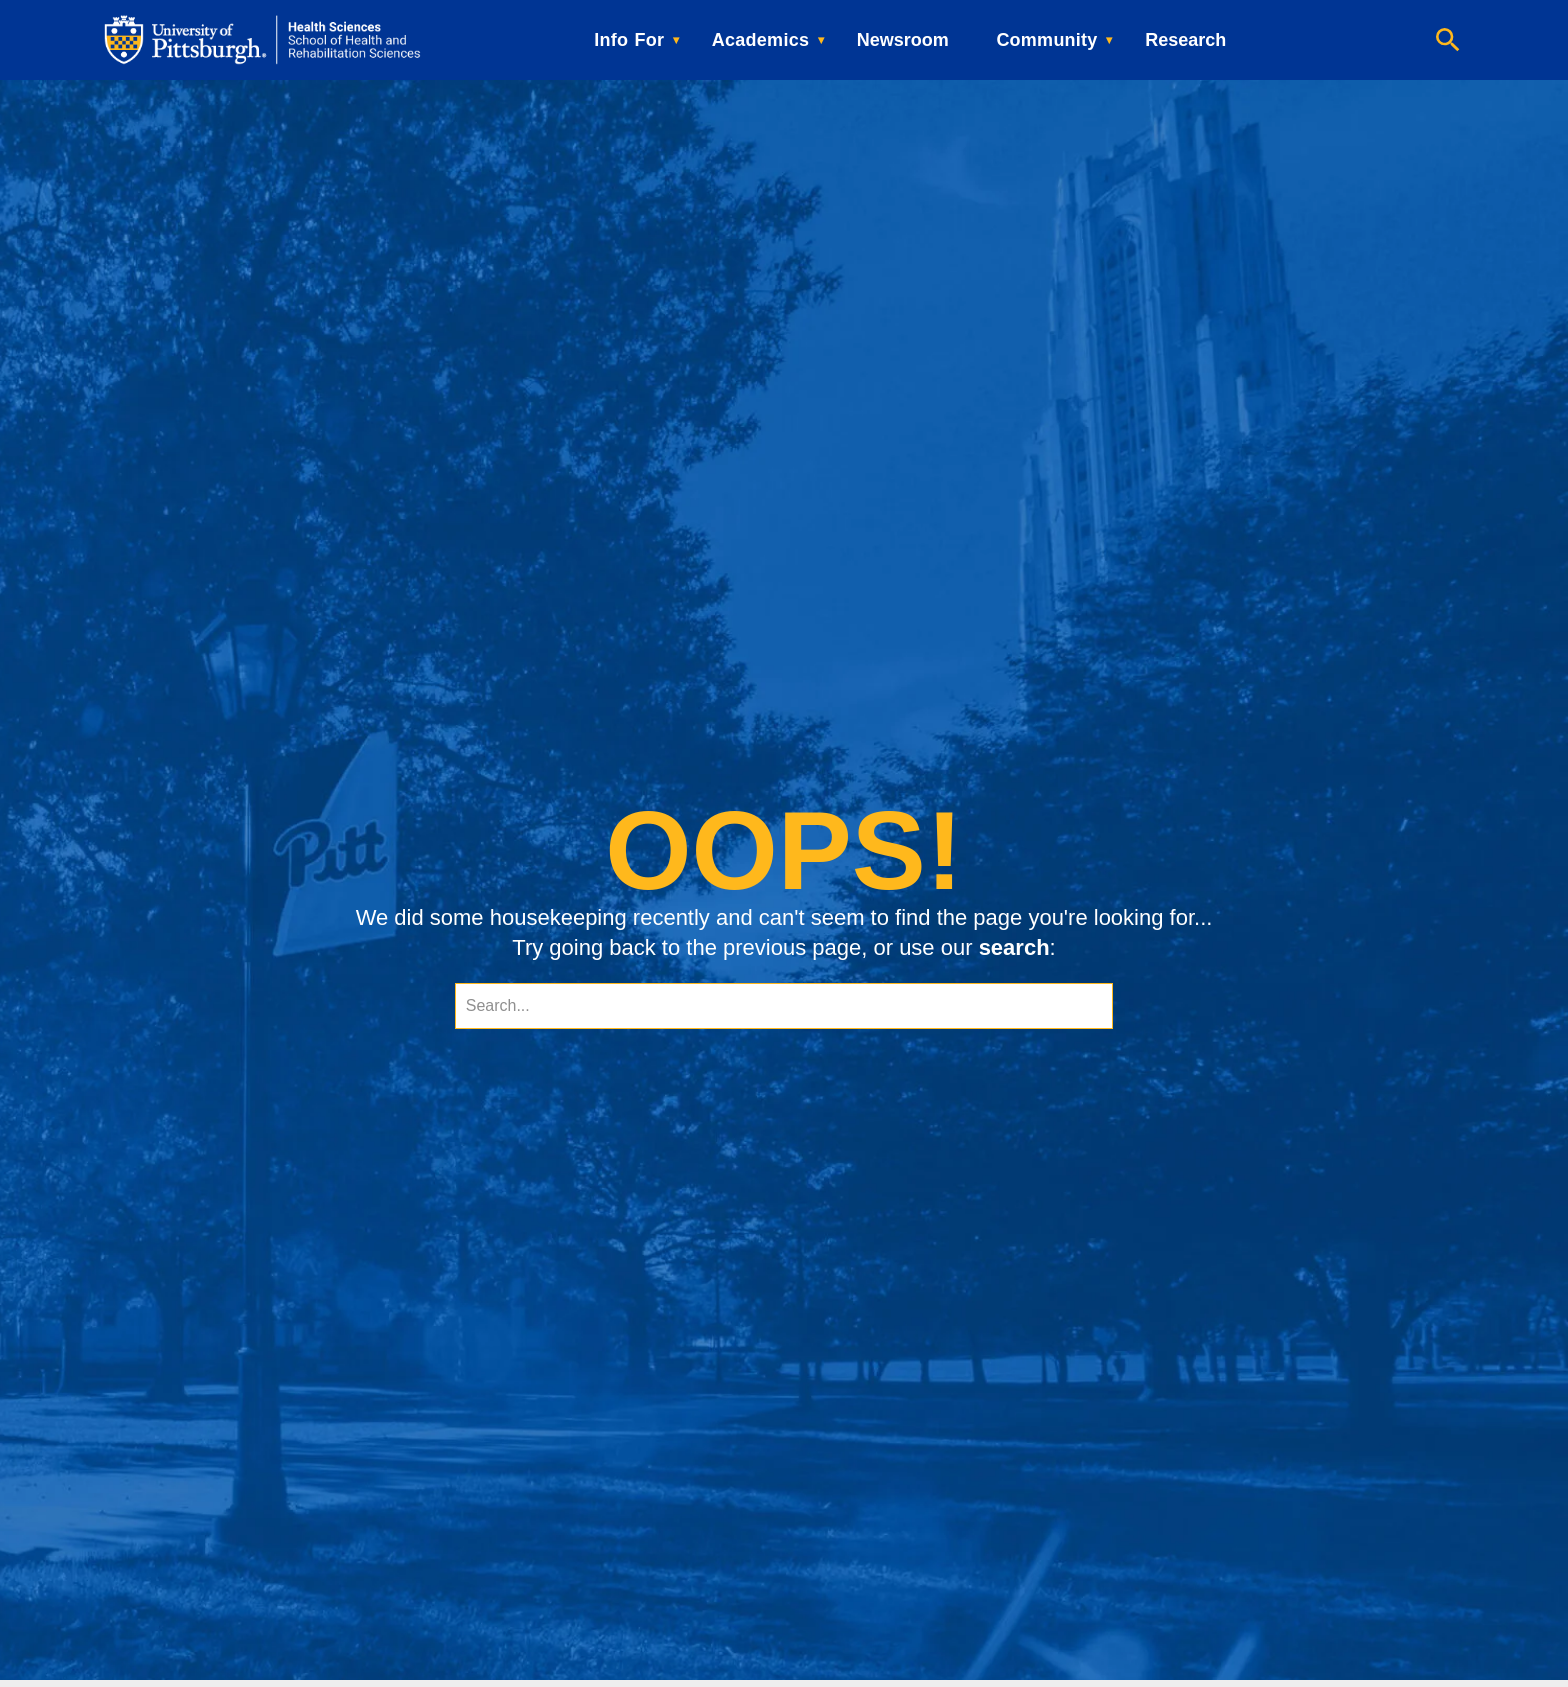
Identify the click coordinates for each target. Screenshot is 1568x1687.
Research (1185, 40)
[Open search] (1448, 40)
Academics (760, 40)
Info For (629, 40)
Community (1046, 40)
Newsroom (903, 40)
